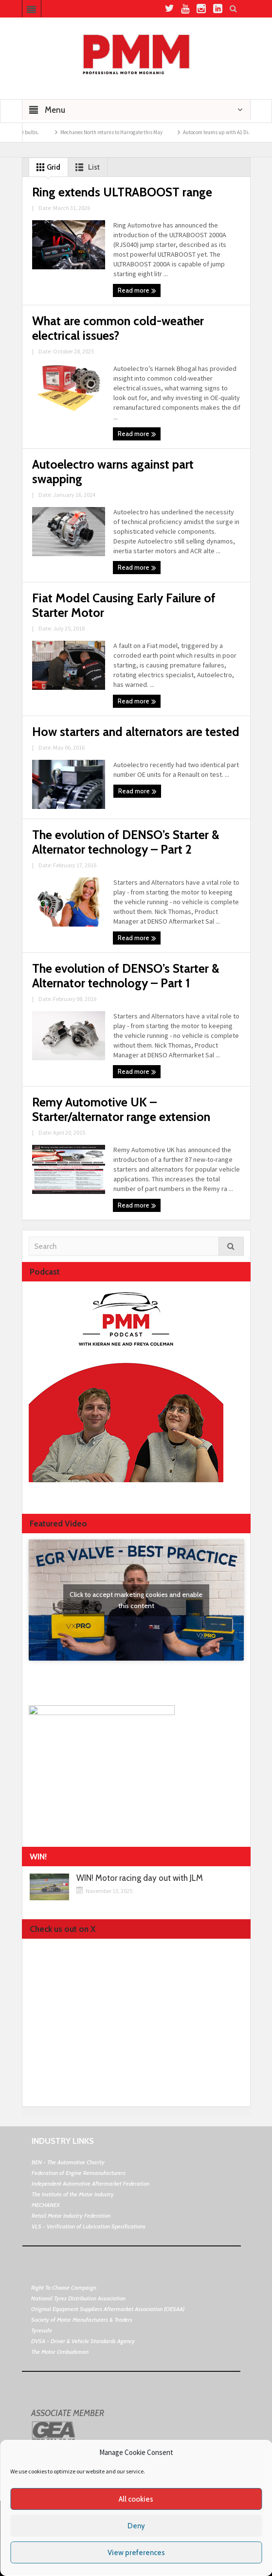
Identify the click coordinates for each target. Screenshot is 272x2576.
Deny (136, 2526)
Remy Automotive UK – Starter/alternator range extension (121, 1109)
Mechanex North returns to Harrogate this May (124, 132)
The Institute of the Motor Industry (73, 2194)
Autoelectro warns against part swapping (113, 471)
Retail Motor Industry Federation (71, 2215)
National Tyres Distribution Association (78, 2298)
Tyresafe (41, 2330)
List (86, 167)
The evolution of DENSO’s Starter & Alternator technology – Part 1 (125, 975)
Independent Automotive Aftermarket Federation (90, 2183)
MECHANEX (46, 2204)
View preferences (136, 2552)
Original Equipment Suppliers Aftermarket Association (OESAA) (107, 2309)
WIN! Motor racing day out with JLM (139, 1878)
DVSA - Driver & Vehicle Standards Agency (83, 2341)
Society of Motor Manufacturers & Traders (81, 2319)
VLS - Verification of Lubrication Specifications (88, 2226)
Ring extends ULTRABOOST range (122, 192)
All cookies (136, 2499)
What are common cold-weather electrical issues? (118, 328)
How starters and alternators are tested (135, 731)
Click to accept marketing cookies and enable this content (136, 1600)
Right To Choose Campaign (63, 2287)
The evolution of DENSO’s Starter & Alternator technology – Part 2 (125, 842)
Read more (137, 290)
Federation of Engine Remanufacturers (79, 2172)
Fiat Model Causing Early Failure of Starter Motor (124, 605)
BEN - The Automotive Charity (68, 2162)
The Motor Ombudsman (60, 2351)
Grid (46, 167)
